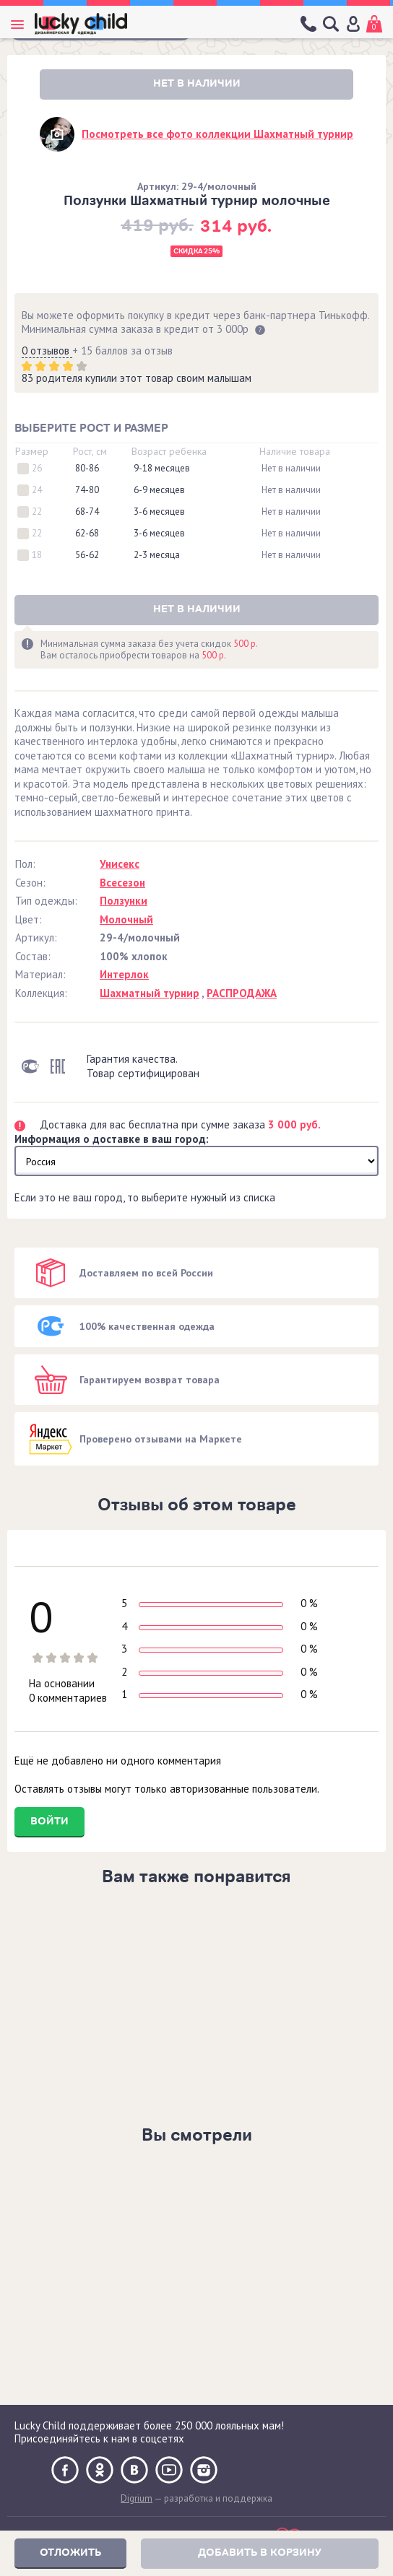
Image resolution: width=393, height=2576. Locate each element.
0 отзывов (47, 350)
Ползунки (123, 901)
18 (37, 555)
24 (37, 490)
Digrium (136, 2498)
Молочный (126, 919)
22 (37, 512)
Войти (49, 1821)
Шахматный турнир (149, 993)
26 (37, 468)
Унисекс (119, 864)
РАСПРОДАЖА (242, 993)
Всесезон (122, 882)
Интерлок (124, 974)
